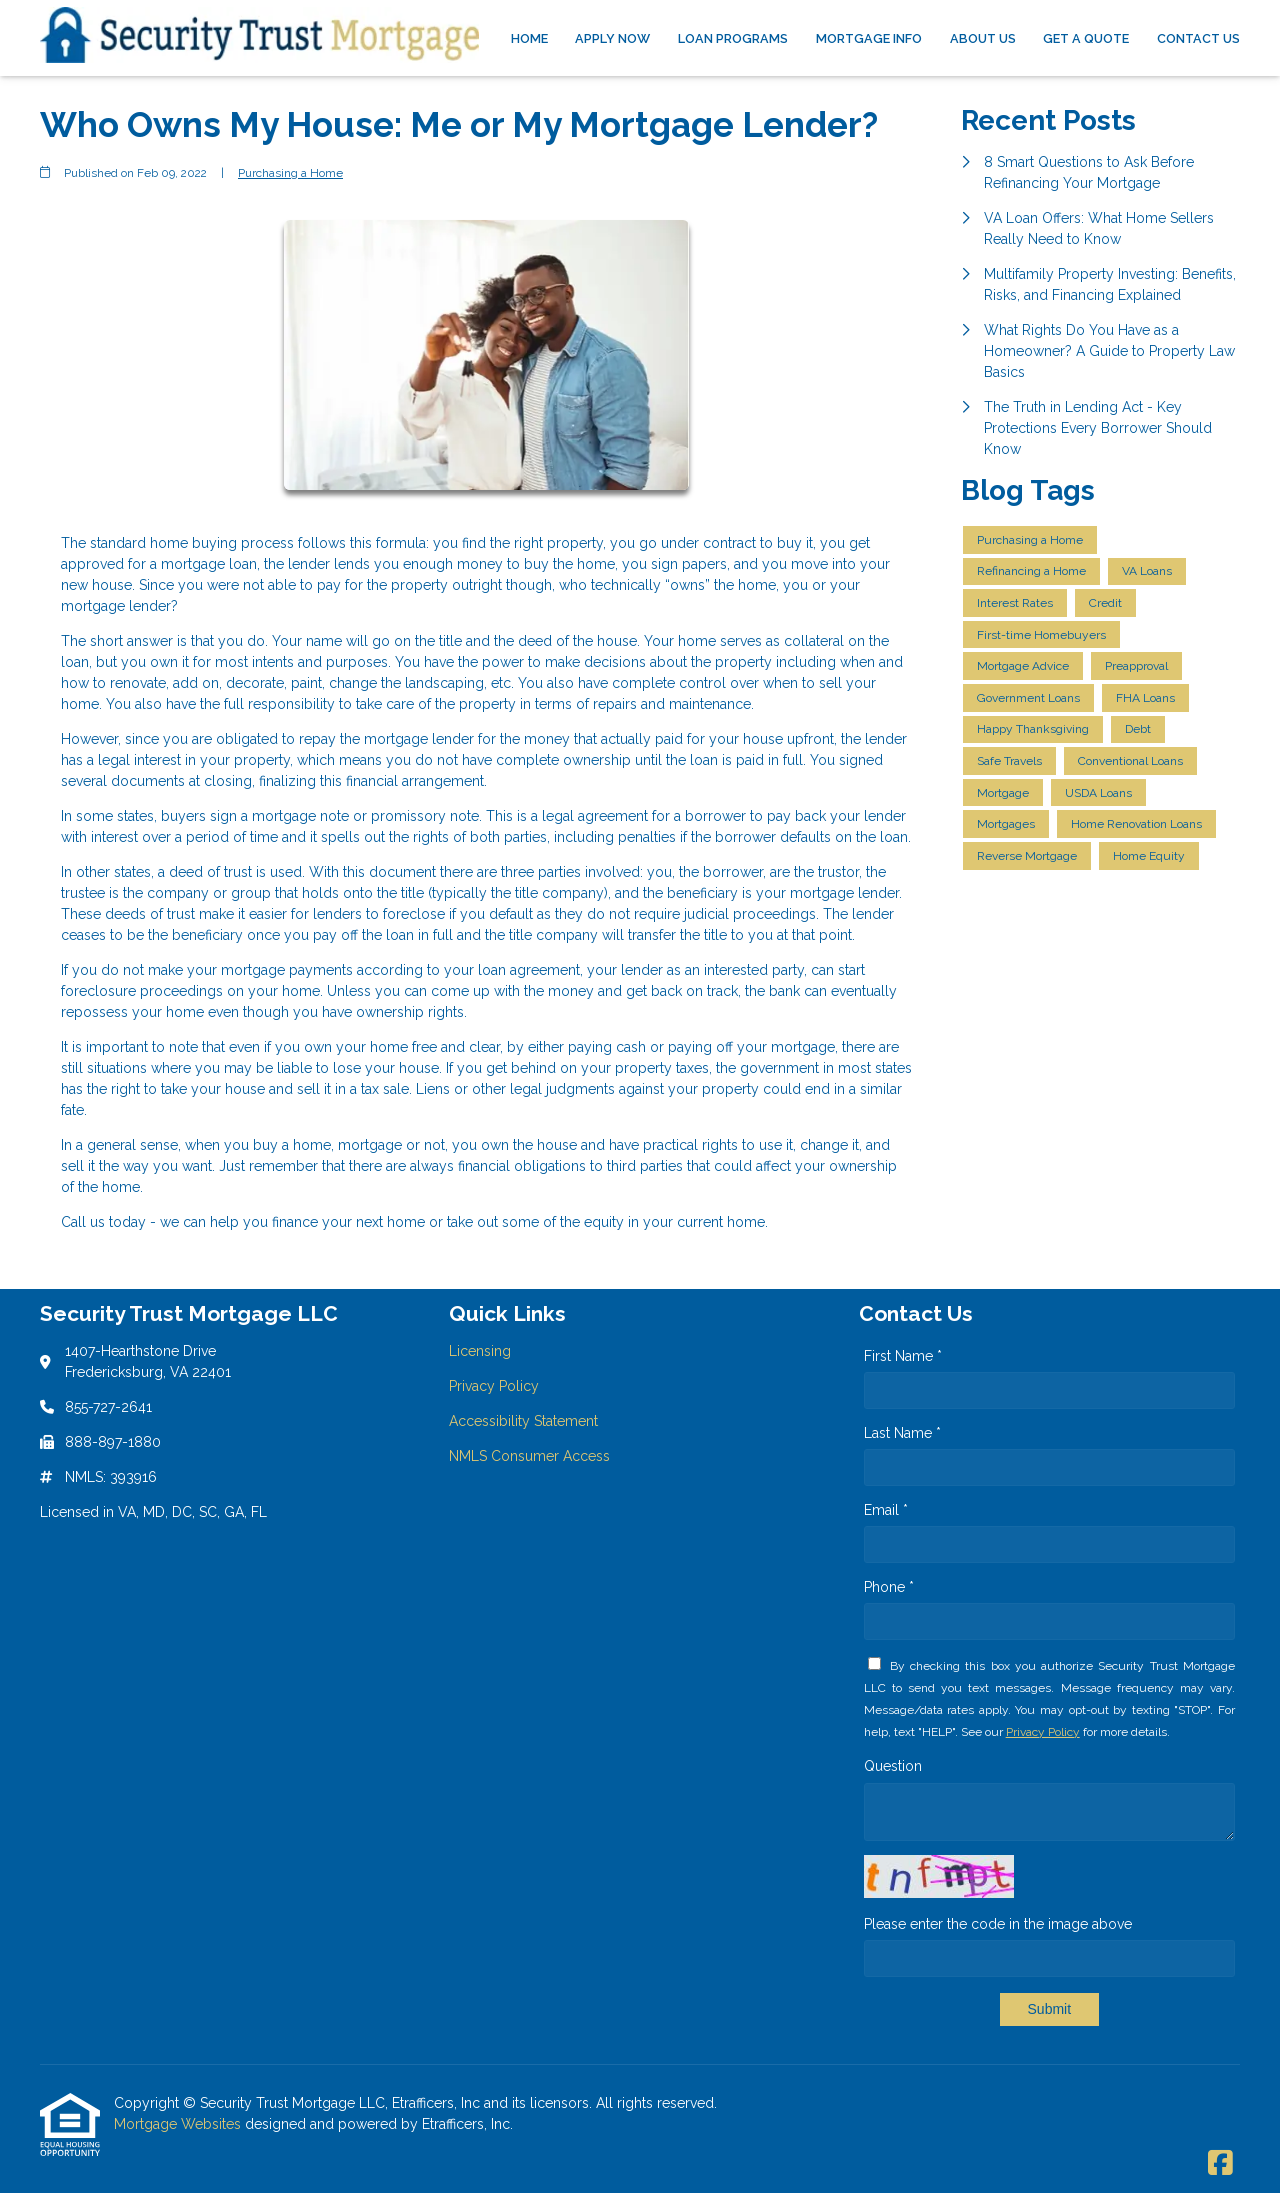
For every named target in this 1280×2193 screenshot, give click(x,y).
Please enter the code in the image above (998, 1924)
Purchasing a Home (290, 173)
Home (529, 38)
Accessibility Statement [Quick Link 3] (523, 1421)
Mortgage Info (869, 38)
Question (893, 1766)
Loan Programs (733, 38)
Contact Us (1198, 38)
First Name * (903, 1356)
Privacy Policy (1043, 1732)
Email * (886, 1510)
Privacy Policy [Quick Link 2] (494, 1386)
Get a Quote (1086, 38)
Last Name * (902, 1433)
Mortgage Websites (179, 2124)
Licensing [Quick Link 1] (480, 1351)
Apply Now (612, 38)
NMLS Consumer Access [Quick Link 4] (529, 1456)
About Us (983, 38)
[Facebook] (1220, 2164)
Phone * (889, 1587)
